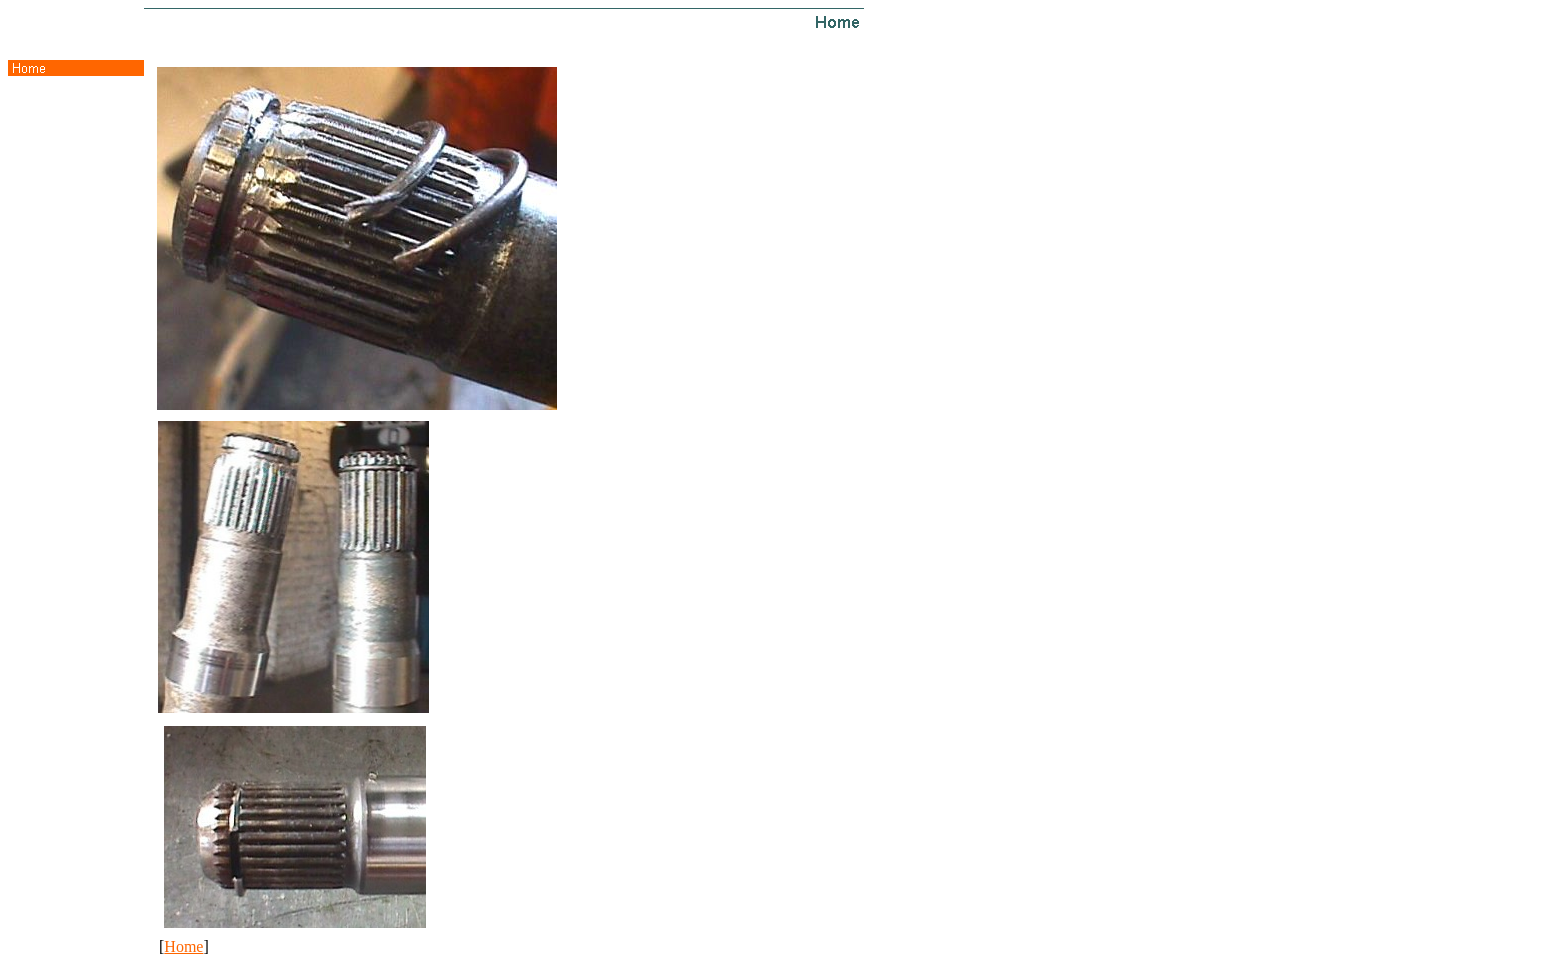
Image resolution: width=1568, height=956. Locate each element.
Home (183, 946)
